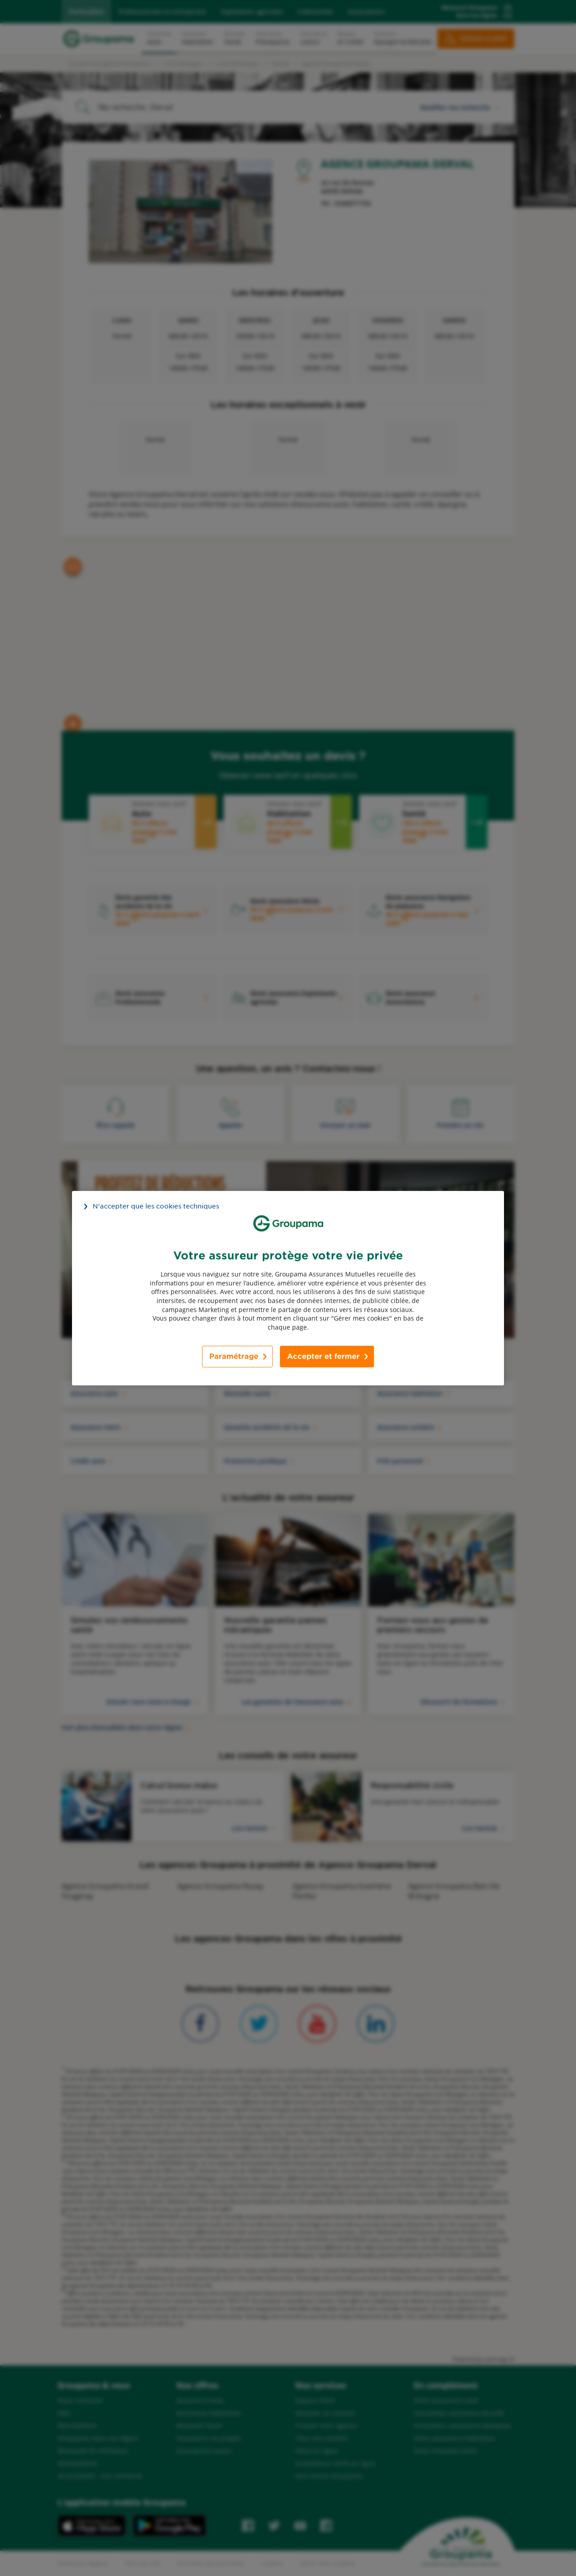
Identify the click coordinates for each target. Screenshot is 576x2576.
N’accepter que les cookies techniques (156, 1205)
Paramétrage (233, 1356)
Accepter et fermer (323, 1356)
